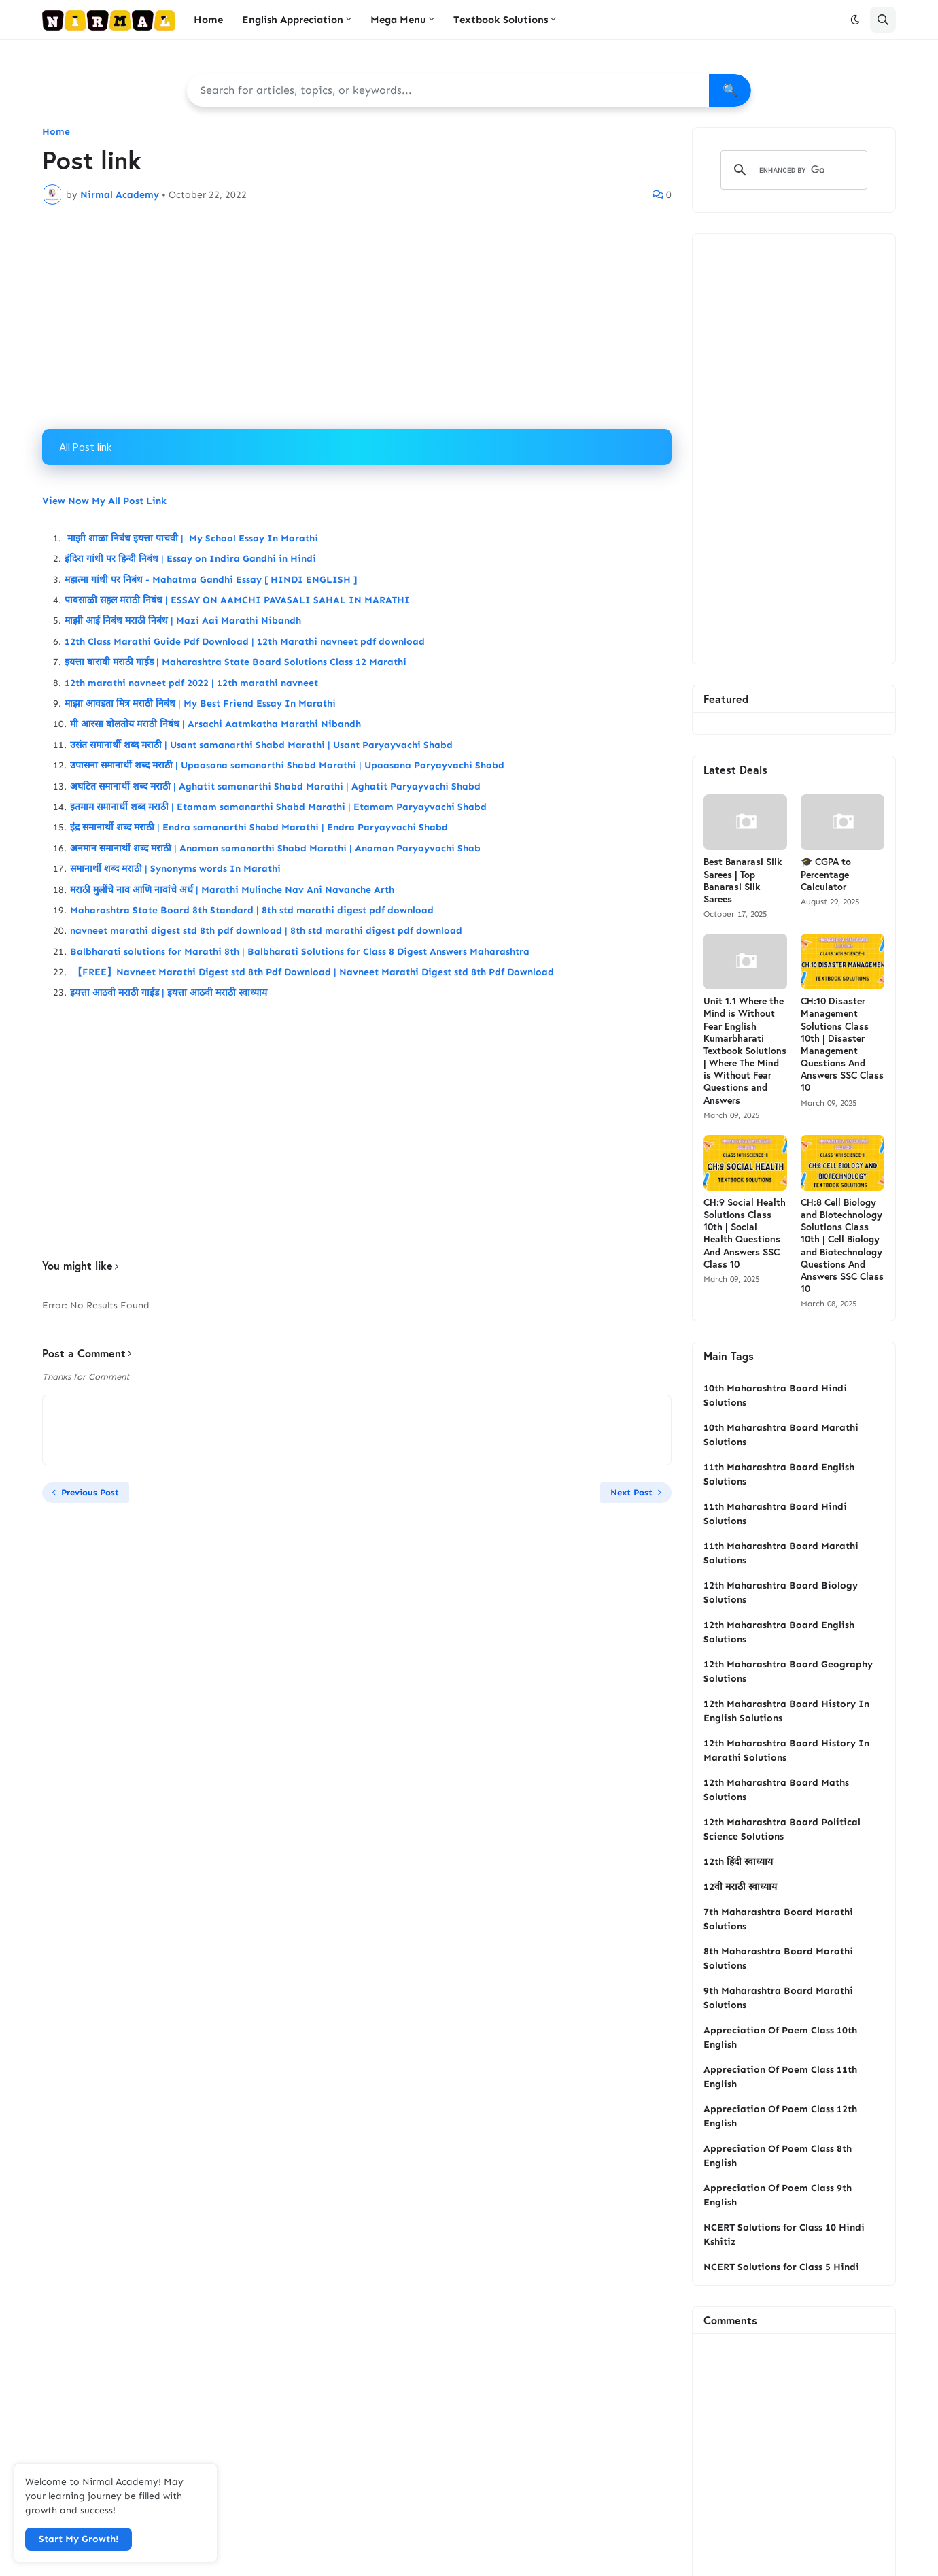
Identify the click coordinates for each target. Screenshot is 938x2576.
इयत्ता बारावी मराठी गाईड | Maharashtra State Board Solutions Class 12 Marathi (235, 662)
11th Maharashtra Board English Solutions (779, 1474)
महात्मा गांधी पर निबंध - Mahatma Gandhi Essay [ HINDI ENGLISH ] (211, 580)
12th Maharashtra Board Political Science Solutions (782, 1829)
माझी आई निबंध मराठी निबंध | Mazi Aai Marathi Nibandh (183, 620)
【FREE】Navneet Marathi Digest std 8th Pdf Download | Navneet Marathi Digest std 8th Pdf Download (312, 972)
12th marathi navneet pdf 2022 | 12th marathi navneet (191, 683)
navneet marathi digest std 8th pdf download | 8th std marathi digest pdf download (266, 930)
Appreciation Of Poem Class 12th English (780, 2116)
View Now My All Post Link (104, 501)
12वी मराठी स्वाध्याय (740, 1887)
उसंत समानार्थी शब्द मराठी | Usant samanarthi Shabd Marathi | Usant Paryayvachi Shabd (261, 745)
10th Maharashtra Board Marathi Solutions (781, 1435)
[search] (791, 170)
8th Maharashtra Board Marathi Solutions (778, 1958)
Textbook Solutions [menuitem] (500, 20)
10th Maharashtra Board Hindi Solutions (775, 1395)
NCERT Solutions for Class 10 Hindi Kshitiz (784, 2235)
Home (56, 132)
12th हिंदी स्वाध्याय (738, 1861)
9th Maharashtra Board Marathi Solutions (778, 1998)
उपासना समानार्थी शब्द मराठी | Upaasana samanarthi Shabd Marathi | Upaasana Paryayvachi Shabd (287, 765)
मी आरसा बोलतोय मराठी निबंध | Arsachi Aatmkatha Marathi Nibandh (215, 724)
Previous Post (90, 1492)
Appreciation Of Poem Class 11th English (780, 2077)
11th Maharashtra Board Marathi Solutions (781, 1553)
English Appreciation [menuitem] (292, 20)
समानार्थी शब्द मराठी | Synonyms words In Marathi (176, 869)
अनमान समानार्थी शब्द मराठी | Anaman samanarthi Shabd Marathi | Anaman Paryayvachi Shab (275, 848)
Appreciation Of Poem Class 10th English (780, 2037)
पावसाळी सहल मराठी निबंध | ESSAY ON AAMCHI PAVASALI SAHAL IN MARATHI (237, 600)
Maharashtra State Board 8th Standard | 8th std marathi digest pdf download (252, 910)
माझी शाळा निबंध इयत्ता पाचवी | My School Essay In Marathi (191, 538)
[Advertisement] (357, 317)
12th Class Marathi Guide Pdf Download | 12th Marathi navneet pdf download (245, 641)
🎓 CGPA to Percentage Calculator (826, 873)
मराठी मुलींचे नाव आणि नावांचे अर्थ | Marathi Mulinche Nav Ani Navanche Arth (233, 890)
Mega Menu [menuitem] (398, 20)
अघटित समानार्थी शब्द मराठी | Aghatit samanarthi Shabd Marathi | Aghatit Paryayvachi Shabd (275, 786)
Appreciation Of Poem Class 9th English (778, 2195)
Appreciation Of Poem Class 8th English (778, 2156)
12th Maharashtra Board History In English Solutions (786, 1711)
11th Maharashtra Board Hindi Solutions (775, 1514)
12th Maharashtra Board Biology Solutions (781, 1593)
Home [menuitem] (208, 20)
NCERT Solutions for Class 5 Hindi (781, 2267)
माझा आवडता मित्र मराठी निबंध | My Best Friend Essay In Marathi (200, 703)
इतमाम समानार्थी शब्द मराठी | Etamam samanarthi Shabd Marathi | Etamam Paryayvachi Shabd (278, 807)
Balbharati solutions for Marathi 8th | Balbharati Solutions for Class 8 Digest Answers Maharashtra (299, 951)
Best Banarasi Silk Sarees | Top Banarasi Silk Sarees (743, 880)
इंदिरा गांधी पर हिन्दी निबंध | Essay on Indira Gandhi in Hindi (190, 558)
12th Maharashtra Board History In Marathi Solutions (786, 1750)
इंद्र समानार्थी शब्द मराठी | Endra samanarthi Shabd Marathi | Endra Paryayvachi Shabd (259, 827)
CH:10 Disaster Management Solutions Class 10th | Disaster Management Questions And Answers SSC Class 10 (842, 1044)
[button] (855, 20)
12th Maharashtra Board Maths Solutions (776, 1790)
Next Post (631, 1492)
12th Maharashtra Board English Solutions (779, 1632)
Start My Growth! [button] (78, 2539)
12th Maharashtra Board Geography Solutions (788, 1671)
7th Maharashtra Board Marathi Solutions (778, 1919)
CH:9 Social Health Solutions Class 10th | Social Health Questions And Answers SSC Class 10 (745, 1233)
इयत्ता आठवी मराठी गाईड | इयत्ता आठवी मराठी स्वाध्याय (168, 992)
